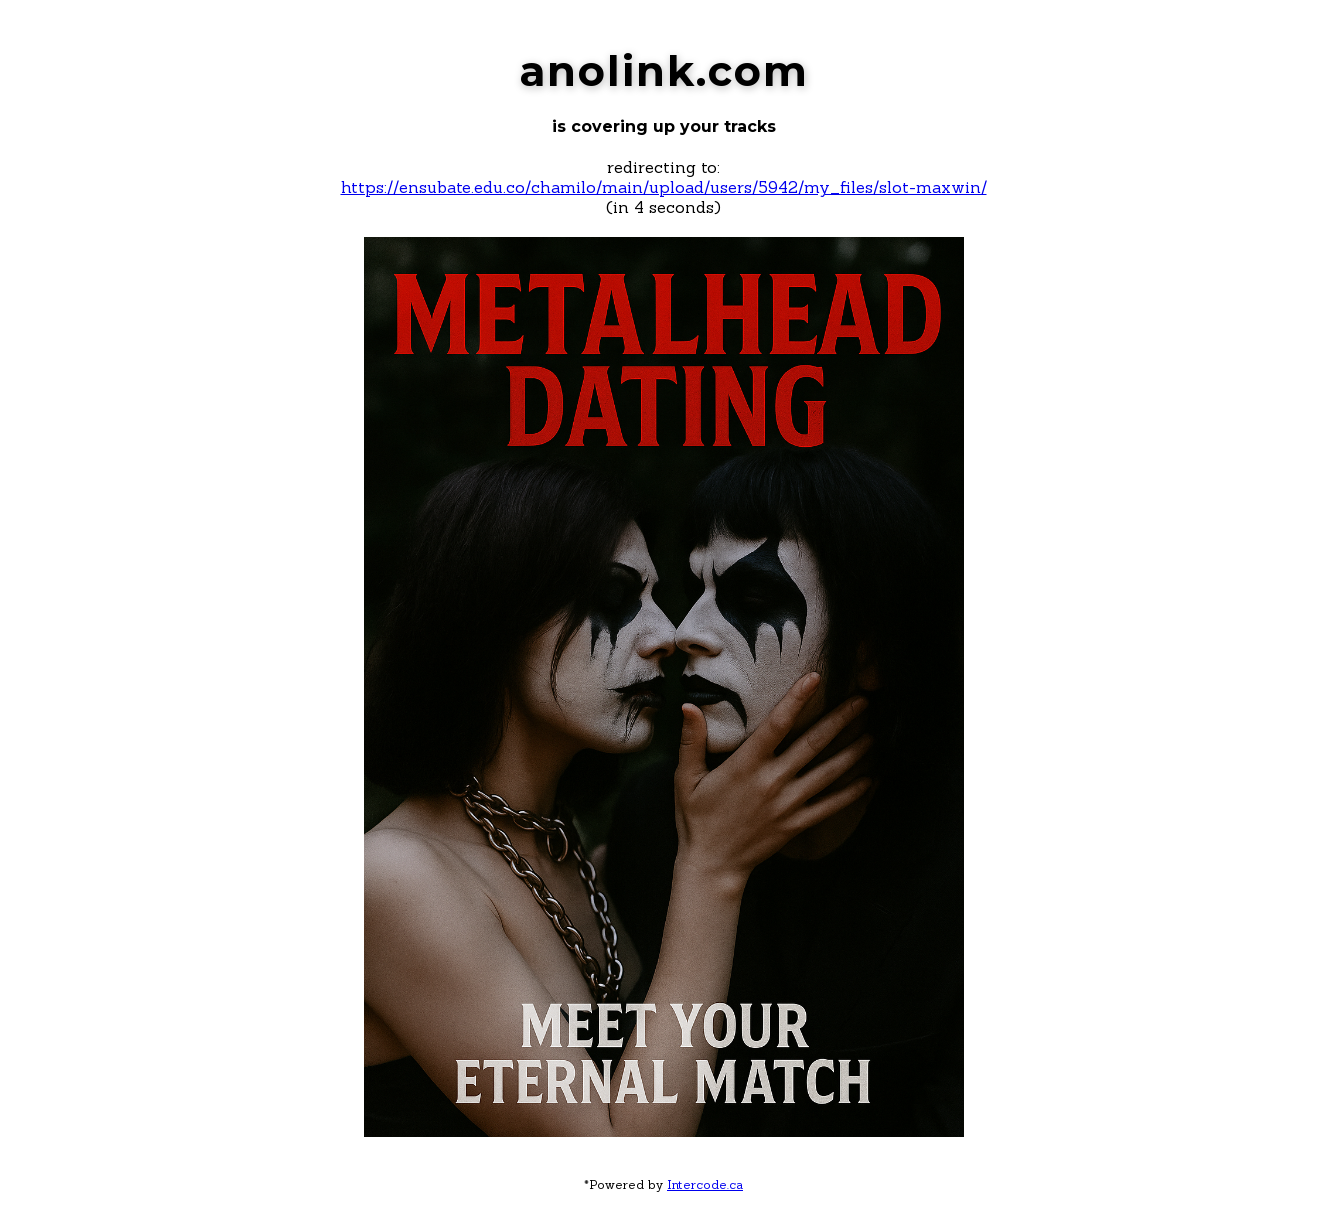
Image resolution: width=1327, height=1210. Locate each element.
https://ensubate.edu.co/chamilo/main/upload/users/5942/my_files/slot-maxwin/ (664, 187)
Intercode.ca (705, 1184)
